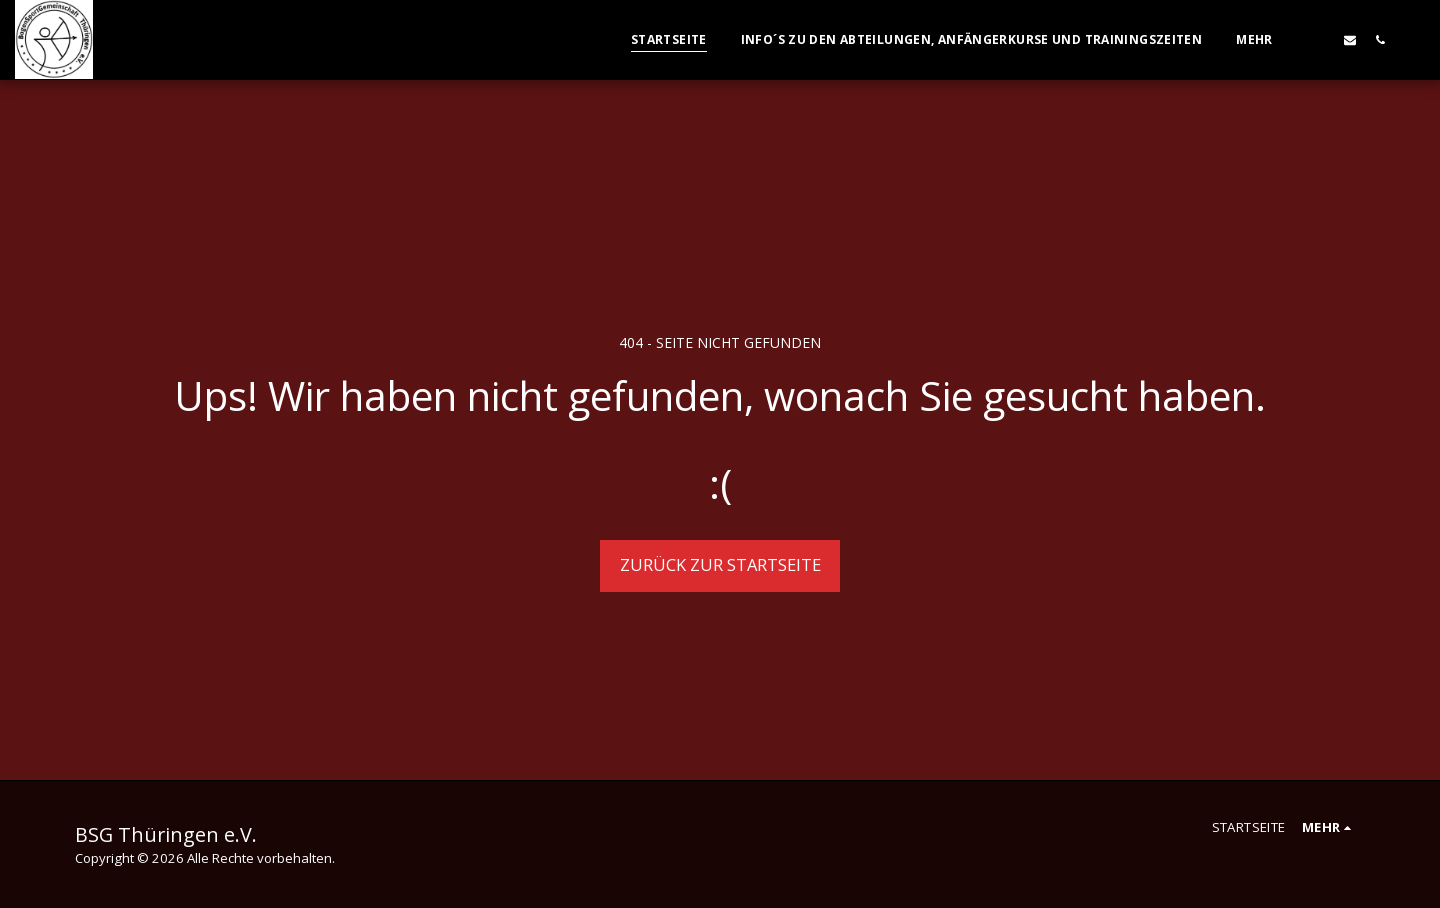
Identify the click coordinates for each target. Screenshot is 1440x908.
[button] (1320, 39)
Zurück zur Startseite (720, 564)
